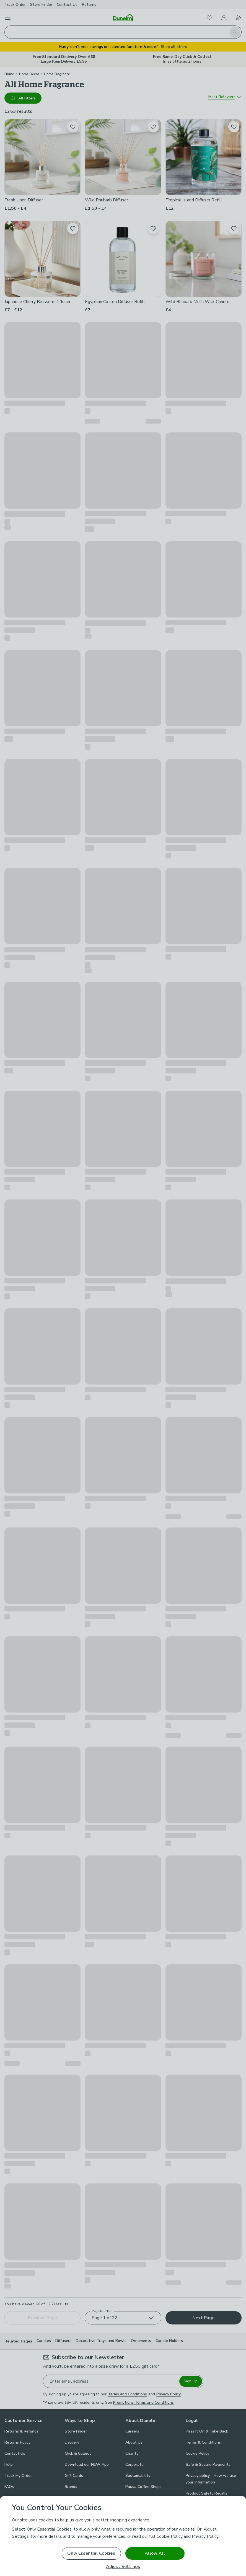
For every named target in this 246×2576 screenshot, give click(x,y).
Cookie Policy (170, 2536)
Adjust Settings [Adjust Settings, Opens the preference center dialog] (123, 2566)
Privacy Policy (205, 2536)
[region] (123, 2536)
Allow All (155, 2553)
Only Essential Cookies (91, 2553)
